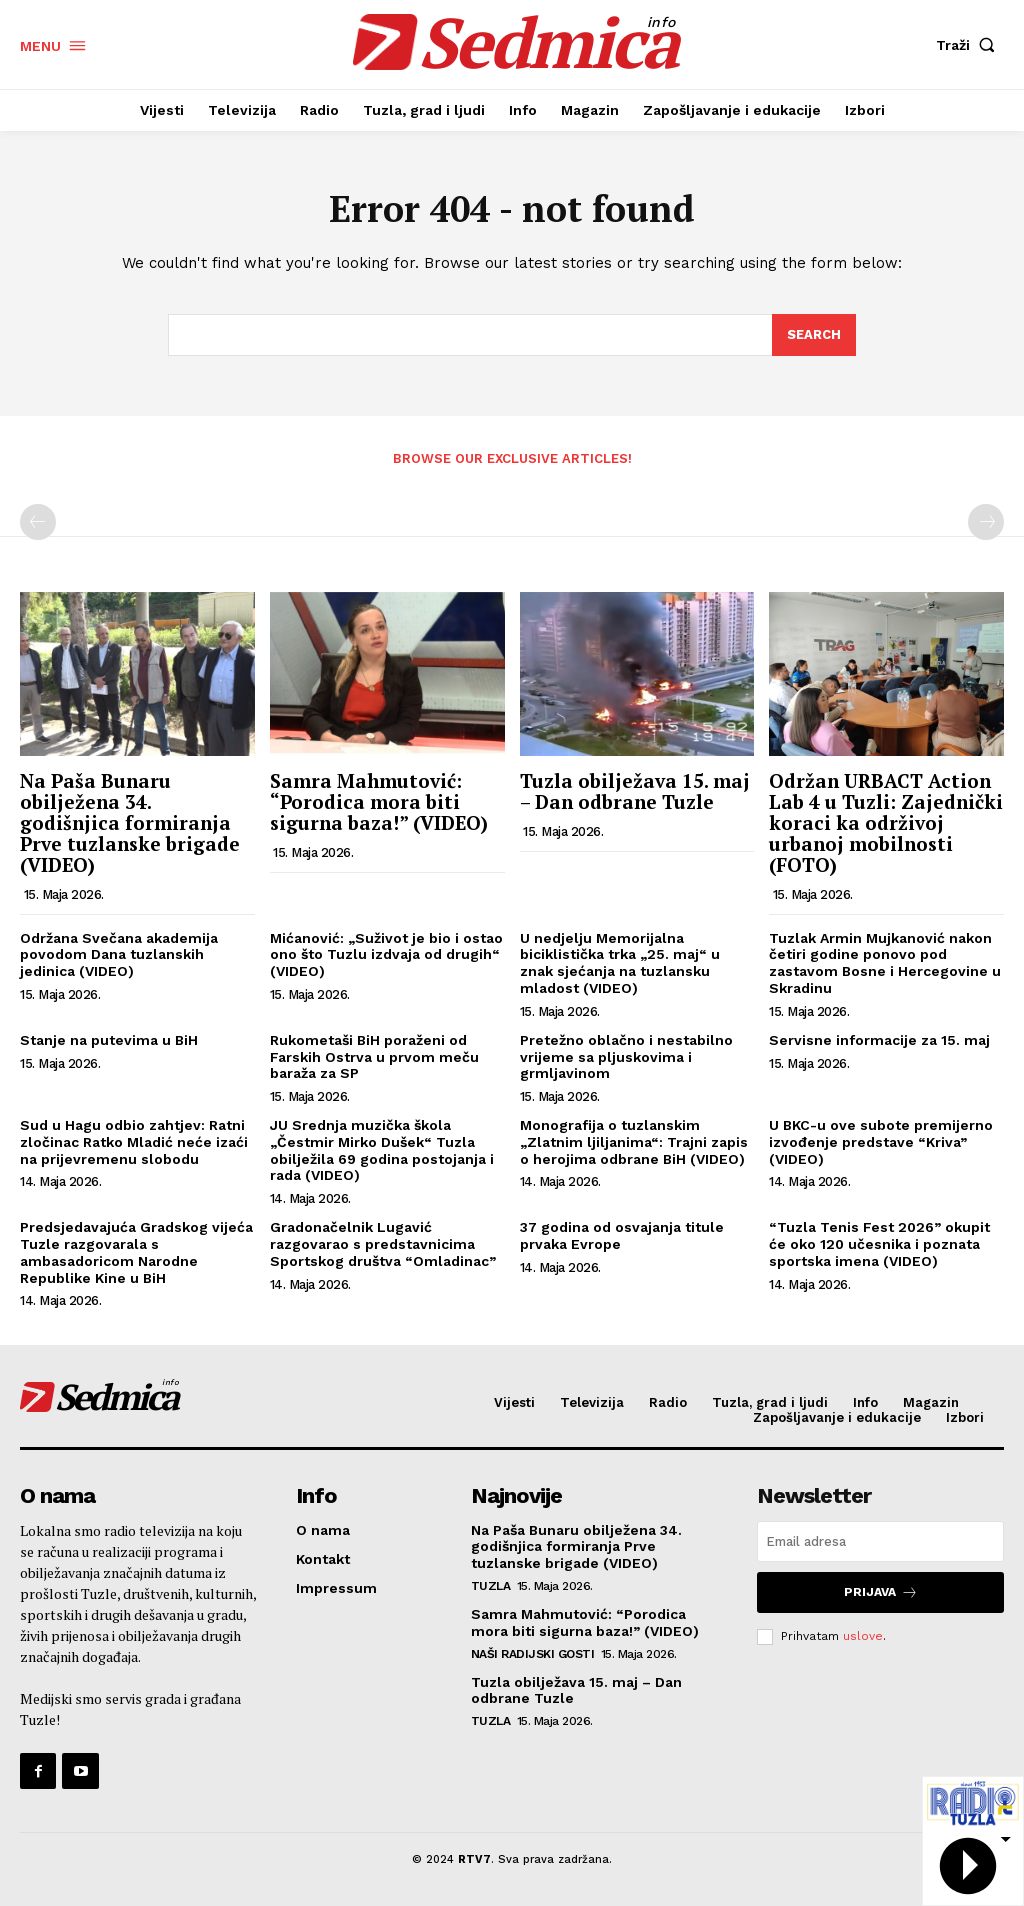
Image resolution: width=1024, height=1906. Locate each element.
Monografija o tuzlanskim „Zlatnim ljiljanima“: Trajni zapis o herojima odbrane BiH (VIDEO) (634, 1142)
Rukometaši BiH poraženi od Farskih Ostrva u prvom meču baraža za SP (374, 1057)
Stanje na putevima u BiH (109, 1040)
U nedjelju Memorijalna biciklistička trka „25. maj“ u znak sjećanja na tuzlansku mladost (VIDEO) (620, 963)
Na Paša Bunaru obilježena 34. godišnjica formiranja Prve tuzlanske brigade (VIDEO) (130, 822)
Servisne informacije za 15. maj (879, 1040)
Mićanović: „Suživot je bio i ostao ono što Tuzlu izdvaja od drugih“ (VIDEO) (387, 955)
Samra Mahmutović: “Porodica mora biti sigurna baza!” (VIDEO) (379, 801)
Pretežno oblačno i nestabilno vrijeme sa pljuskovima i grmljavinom (626, 1057)
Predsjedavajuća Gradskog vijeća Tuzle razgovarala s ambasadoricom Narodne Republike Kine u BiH (136, 1252)
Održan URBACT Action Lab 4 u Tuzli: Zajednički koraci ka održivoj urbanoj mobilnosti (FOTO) (886, 822)
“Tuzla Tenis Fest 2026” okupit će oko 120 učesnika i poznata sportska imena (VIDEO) (879, 1244)
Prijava (881, 1592)
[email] (880, 1541)
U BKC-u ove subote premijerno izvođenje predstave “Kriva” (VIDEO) (881, 1142)
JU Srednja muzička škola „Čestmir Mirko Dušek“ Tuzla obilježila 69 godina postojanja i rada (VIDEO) (382, 1150)
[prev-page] (38, 522)
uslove (863, 1636)
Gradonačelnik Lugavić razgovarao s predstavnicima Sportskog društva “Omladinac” (383, 1244)
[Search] (814, 336)
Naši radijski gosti (533, 1654)
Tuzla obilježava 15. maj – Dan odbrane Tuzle (635, 791)
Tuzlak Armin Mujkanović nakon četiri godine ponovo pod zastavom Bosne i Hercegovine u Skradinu (885, 963)
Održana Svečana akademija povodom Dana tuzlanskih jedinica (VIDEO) (119, 955)
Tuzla (491, 1586)
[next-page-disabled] (986, 522)
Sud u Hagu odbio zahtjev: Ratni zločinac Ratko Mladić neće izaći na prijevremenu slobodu (134, 1142)
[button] (970, 45)
